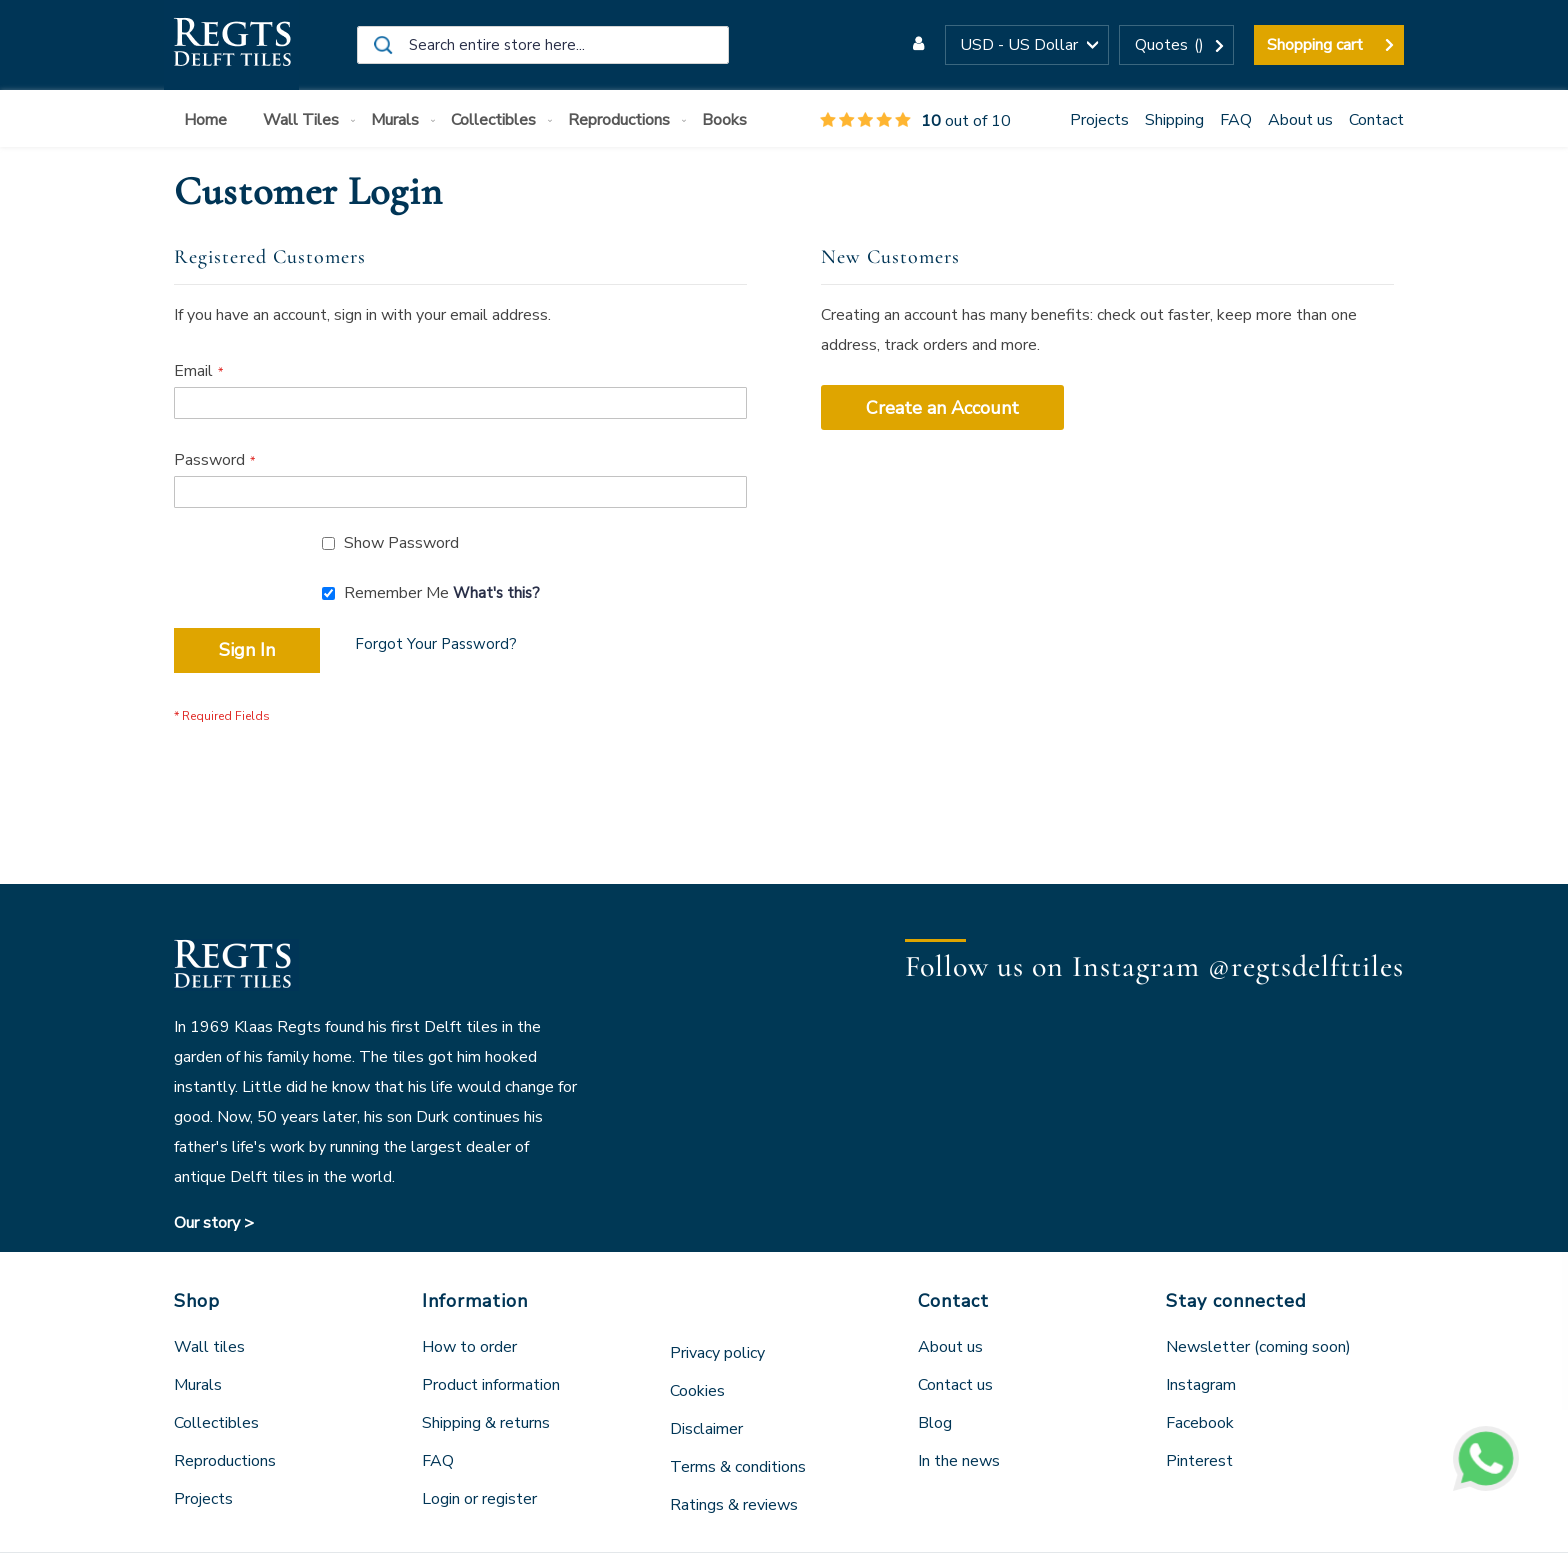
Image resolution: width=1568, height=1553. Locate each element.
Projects (1099, 120)
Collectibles (216, 1423)
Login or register (479, 1499)
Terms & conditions (738, 1467)
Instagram (1201, 1385)
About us (1300, 120)
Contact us (955, 1385)
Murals (198, 1385)
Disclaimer (706, 1429)
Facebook (1200, 1423)
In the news (959, 1461)
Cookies (697, 1391)
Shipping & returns (486, 1423)
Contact (1376, 120)
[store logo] (231, 45)
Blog (935, 1423)
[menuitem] (209, 120)
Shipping (1174, 120)
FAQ (1236, 120)
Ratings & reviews (734, 1505)
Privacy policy (717, 1353)
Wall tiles (209, 1347)
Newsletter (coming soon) (1258, 1347)
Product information (491, 1385)
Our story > (214, 1223)
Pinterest (1199, 1461)
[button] (1027, 45)
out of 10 (915, 121)
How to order (469, 1347)
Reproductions (225, 1461)
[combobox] (543, 45)
